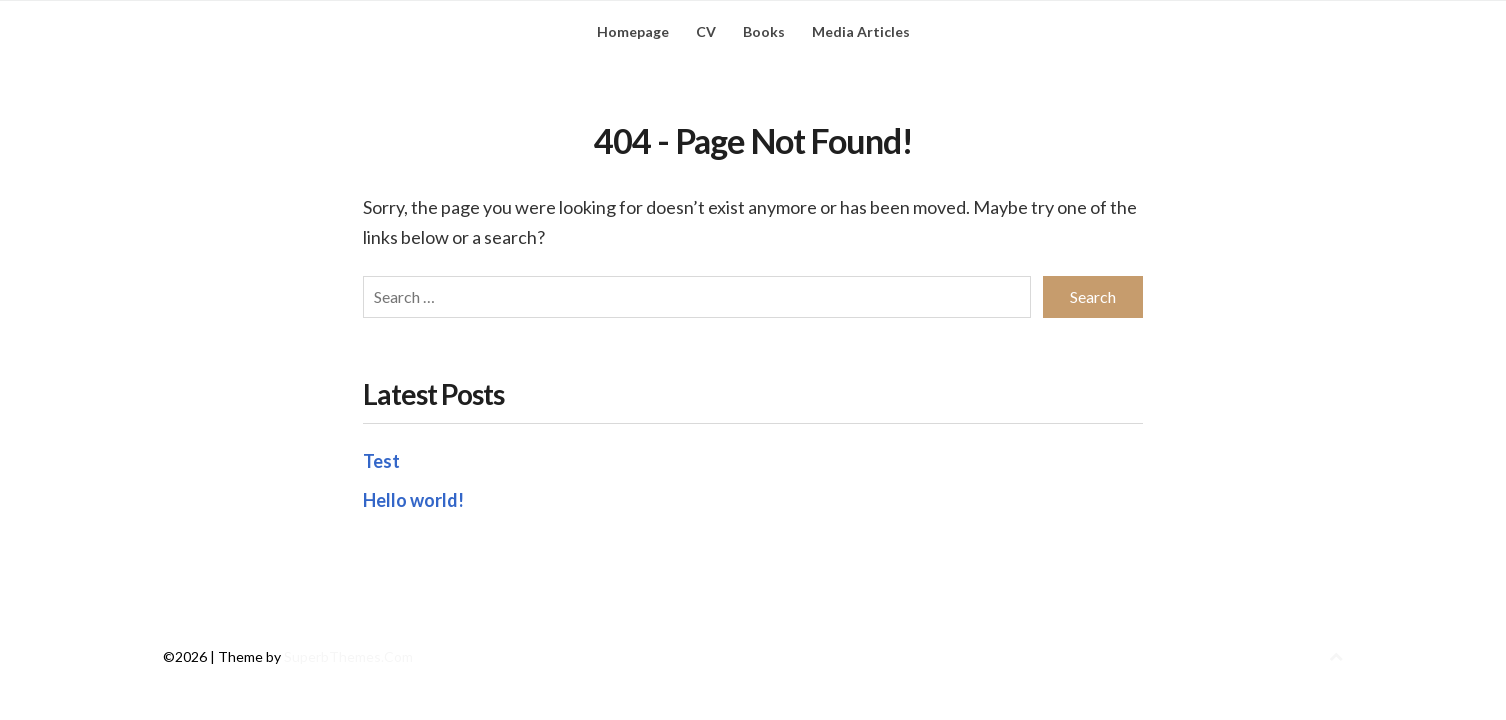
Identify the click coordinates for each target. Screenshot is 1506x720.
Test (381, 461)
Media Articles (861, 31)
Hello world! (413, 500)
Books (764, 31)
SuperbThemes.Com (348, 656)
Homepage (633, 31)
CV (706, 31)
